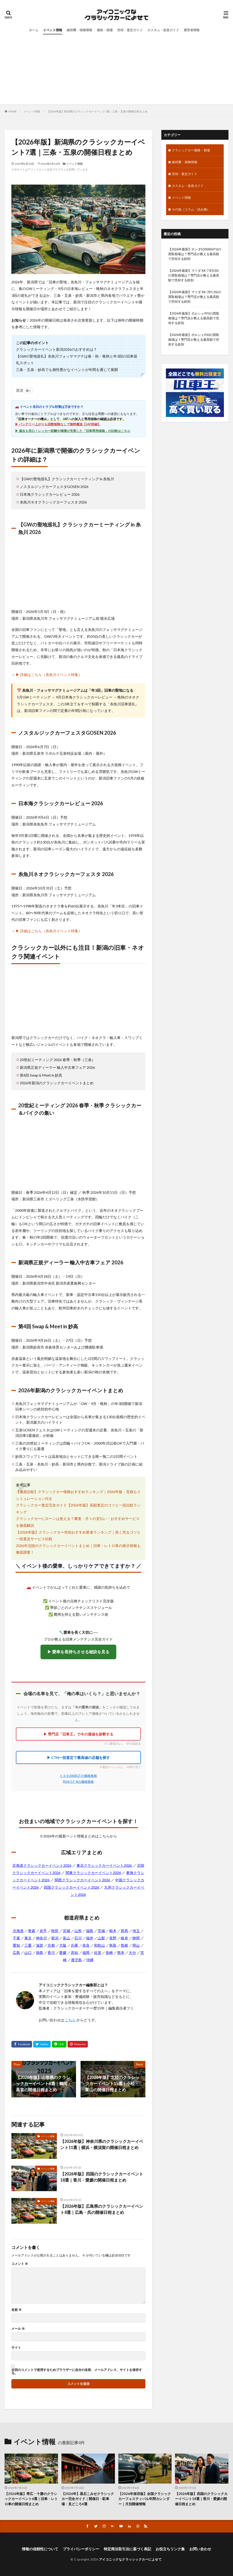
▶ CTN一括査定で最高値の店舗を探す (78, 1757)
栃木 (112, 1930)
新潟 (54, 1938)
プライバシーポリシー (81, 2549)
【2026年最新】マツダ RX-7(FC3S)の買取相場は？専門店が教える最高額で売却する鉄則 (194, 296)
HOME (12, 111)
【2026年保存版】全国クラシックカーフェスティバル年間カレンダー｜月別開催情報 (144, 2499)
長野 (112, 1938)
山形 (78, 1930)
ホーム (33, 30)
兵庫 (74, 1945)
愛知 (16, 1945)
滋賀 (39, 1945)
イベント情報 (52, 30)
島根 (124, 1945)
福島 (89, 1930)
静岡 (136, 1938)
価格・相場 (105, 30)
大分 (132, 1952)
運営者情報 (192, 30)
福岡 (86, 1952)
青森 (31, 1930)
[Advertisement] (116, 72)
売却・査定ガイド (130, 30)
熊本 (120, 1952)
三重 (28, 1945)
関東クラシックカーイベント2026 (93, 1872)
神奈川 (41, 1938)
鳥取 (112, 1945)
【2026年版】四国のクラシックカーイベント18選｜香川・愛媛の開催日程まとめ (101, 2176)
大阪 (62, 1945)
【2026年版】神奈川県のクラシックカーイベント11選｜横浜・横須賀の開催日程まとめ (101, 2144)
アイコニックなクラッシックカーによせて (130, 2559)
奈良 (86, 1945)
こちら (70, 2020)
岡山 (136, 1945)
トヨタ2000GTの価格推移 (78, 1776)
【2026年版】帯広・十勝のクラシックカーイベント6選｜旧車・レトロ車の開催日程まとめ (31, 2499)
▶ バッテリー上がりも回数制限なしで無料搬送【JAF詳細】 (58, 424)
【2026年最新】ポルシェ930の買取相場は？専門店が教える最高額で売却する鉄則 (193, 339)
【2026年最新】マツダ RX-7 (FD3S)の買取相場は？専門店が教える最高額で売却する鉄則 (193, 275)
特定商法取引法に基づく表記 (127, 2549)
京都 (51, 1945)
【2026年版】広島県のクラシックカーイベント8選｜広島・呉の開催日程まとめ (101, 2209)
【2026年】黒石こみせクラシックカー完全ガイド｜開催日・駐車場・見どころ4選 (87, 2499)
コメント (19, 2263)
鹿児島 (76, 1960)
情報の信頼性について (40, 2549)
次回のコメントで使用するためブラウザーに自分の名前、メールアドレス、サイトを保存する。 (76, 2371)
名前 (16, 2309)
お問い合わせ (200, 2549)
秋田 (54, 1930)
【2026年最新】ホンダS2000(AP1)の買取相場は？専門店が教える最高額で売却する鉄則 (194, 254)
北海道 (18, 1930)
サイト (16, 2347)
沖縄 (90, 1960)
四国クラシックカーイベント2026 (71, 1887)
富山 (66, 1938)
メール (18, 2328)
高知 (74, 1952)
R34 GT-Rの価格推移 (79, 1781)
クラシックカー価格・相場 (191, 150)
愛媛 (62, 1952)
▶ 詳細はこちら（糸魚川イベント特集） (49, 674)
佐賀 (97, 1952)
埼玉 (136, 1930)
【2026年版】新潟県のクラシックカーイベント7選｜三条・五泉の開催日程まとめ (97, 111)
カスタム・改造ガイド (163, 30)
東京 (28, 1938)
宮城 (66, 1930)
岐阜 (124, 1938)
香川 (51, 1952)
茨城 (101, 1930)
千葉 (16, 1938)
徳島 (39, 1952)
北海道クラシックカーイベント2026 (41, 1865)
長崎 (109, 1952)
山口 (28, 1952)
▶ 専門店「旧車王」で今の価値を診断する (78, 1734)
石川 (78, 1938)
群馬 (124, 1930)
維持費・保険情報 (79, 30)
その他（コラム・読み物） (191, 209)
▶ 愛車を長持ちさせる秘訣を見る (78, 1651)
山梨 (101, 1938)
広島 (16, 1952)
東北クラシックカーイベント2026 (104, 1865)
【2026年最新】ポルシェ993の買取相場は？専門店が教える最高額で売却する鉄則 (193, 318)
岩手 (43, 1930)
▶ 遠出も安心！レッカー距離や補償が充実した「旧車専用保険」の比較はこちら (72, 431)
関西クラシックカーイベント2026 (82, 1880)
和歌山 (99, 1945)
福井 (89, 1938)
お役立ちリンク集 (170, 2549)
